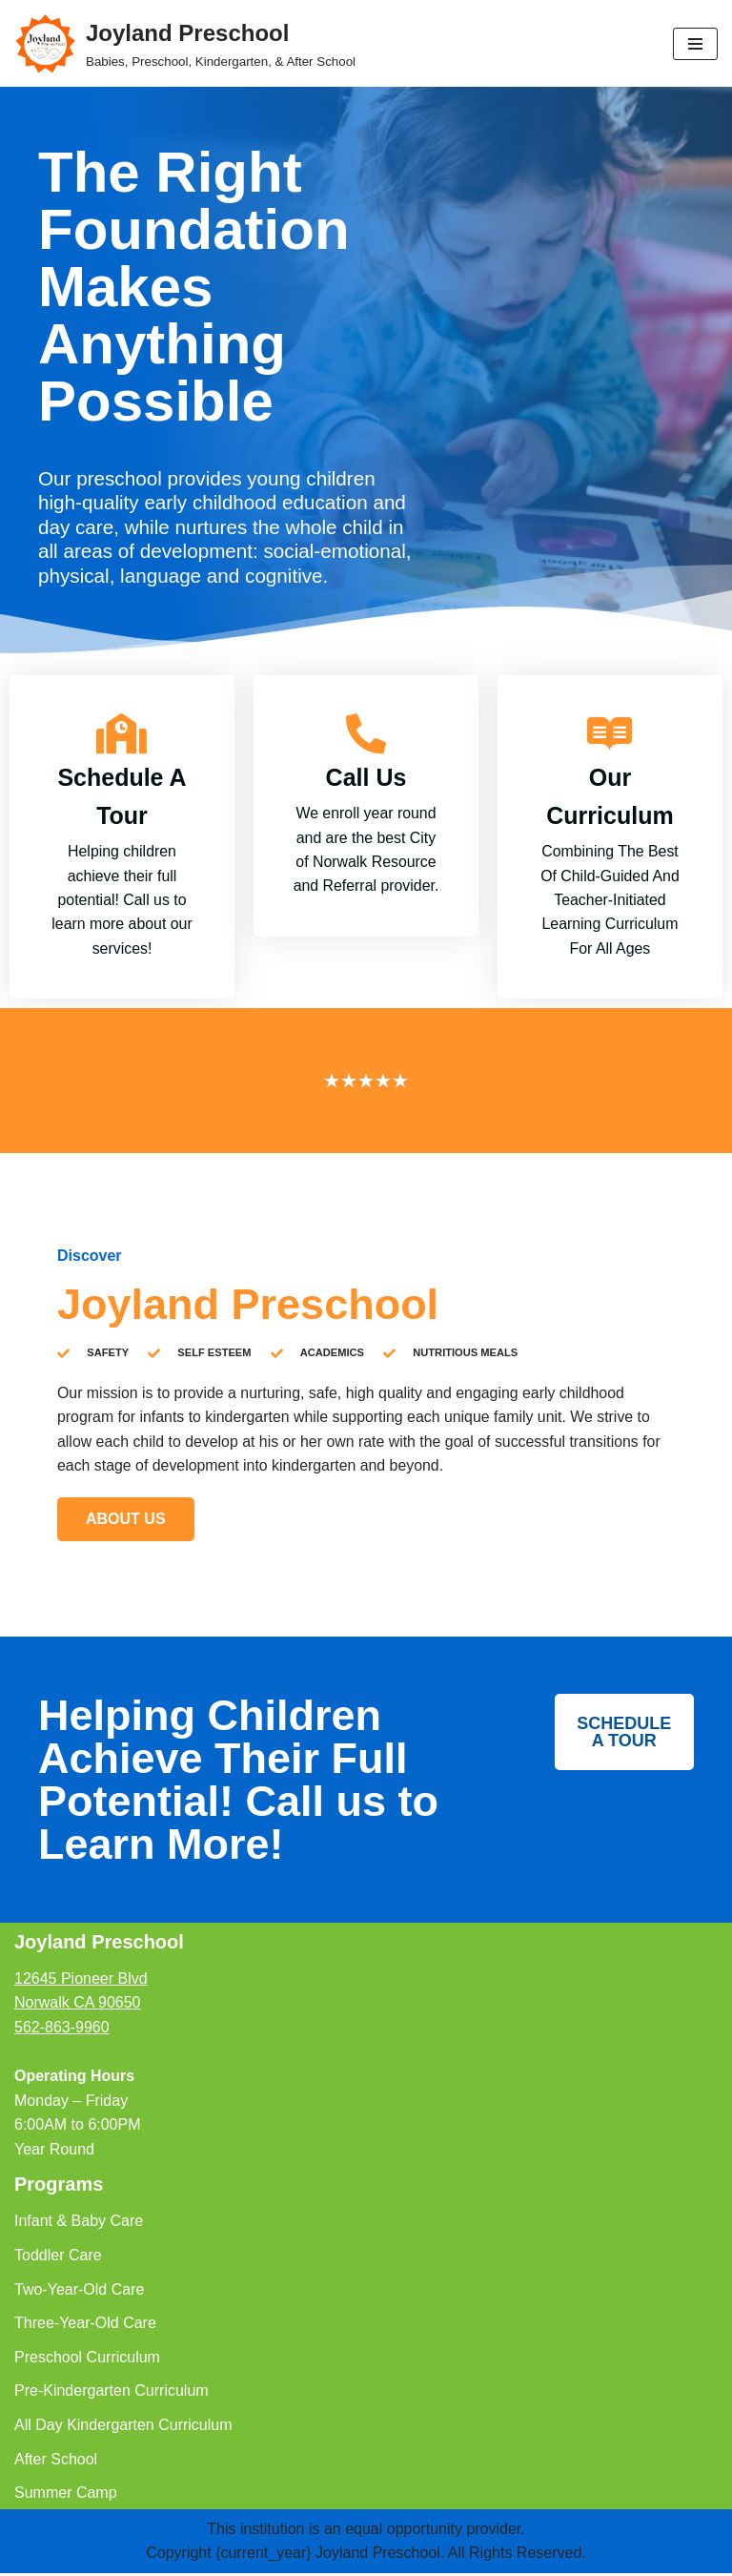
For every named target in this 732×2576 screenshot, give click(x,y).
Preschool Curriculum (87, 2360)
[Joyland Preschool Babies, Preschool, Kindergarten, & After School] (185, 43)
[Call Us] (366, 734)
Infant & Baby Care (78, 2223)
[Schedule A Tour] (122, 734)
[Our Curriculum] (610, 734)
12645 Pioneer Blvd (81, 1981)
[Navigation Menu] (695, 44)
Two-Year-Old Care (79, 2292)
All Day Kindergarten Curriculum (123, 2428)
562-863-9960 (62, 2030)
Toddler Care (58, 2258)
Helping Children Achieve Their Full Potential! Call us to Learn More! (238, 1781)
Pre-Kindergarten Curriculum (111, 2393)
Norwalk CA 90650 (77, 2005)
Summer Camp (65, 2495)
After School (55, 2462)
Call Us (366, 778)
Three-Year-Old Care (85, 2326)
